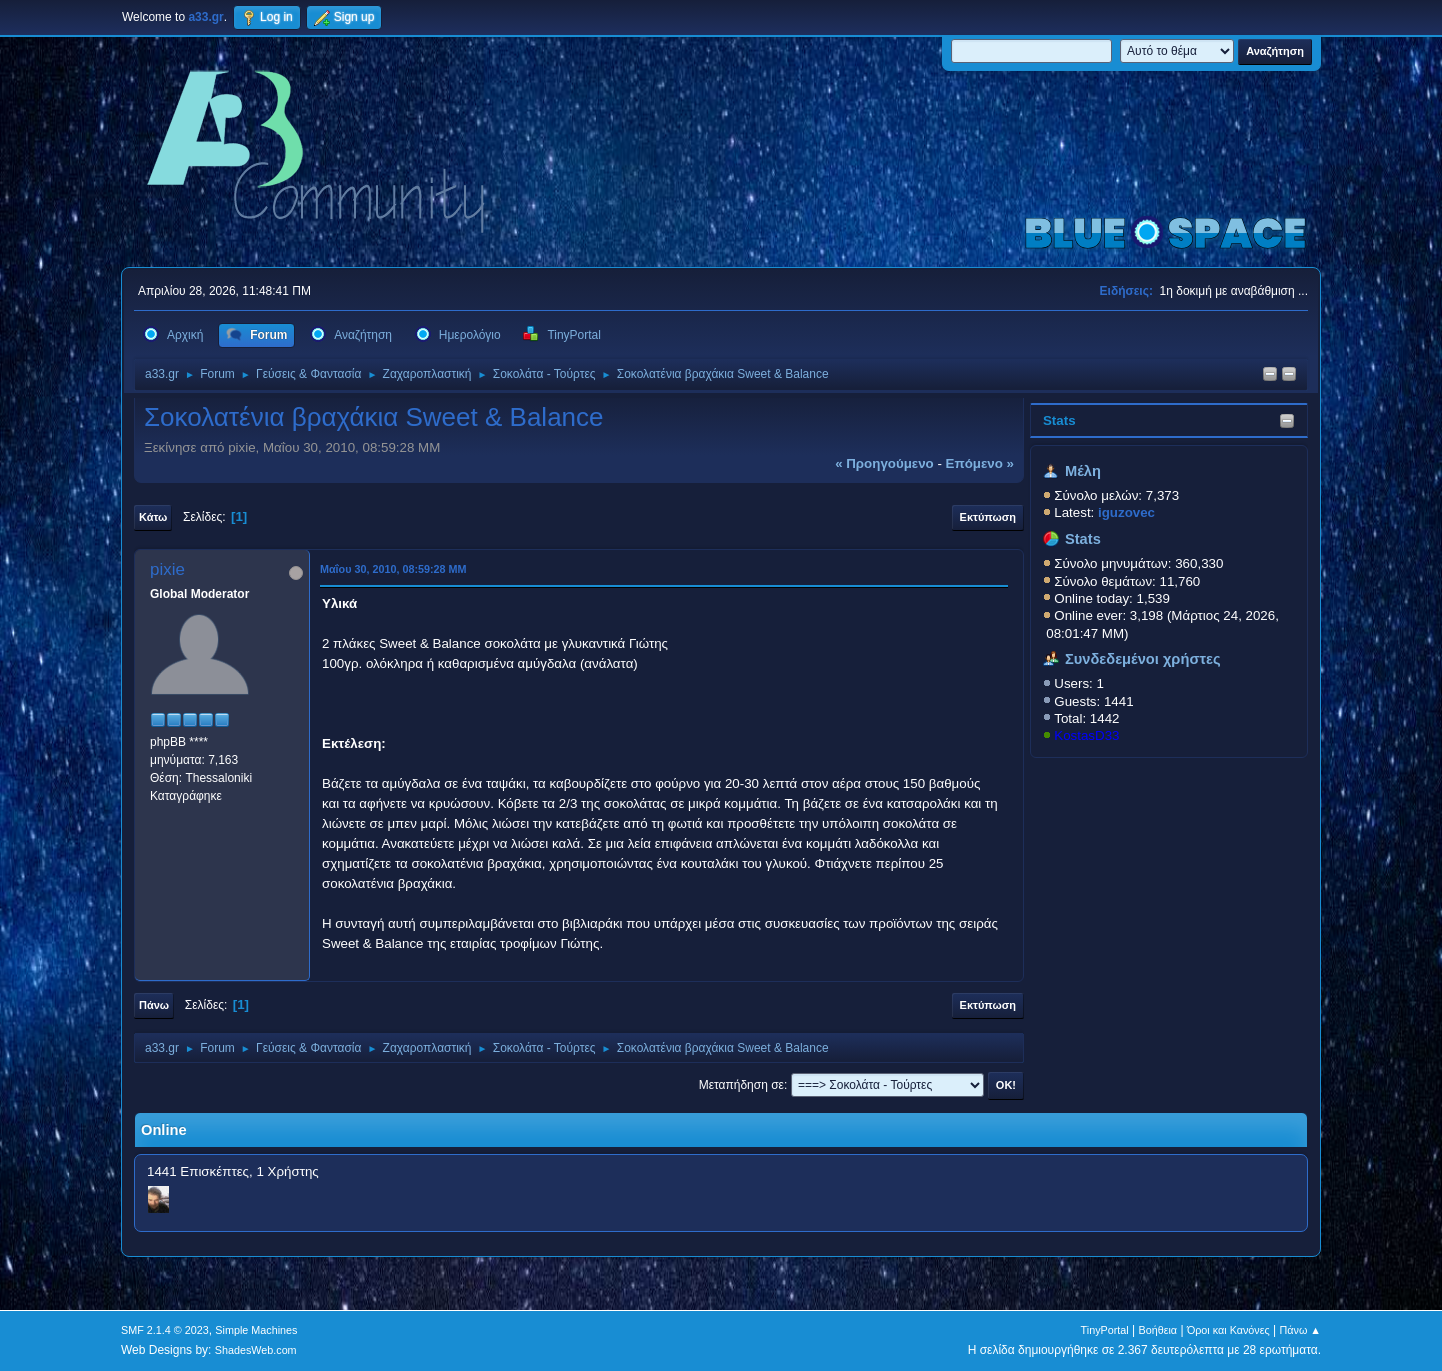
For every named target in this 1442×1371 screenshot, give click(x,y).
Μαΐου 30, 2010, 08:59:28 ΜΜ (393, 569)
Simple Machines (256, 1330)
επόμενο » (980, 463)
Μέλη (1083, 471)
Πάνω (154, 1005)
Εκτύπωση (988, 517)
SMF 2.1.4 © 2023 (165, 1330)
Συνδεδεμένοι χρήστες (1143, 659)
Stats (1059, 420)
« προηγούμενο (884, 463)
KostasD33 (1086, 735)
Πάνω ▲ (1301, 1330)
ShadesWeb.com (256, 1350)
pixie (167, 569)
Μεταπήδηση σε (741, 1085)
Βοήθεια (1157, 1330)
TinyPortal (1105, 1330)
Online (164, 1130)
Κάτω (153, 517)
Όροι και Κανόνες (1228, 1330)
